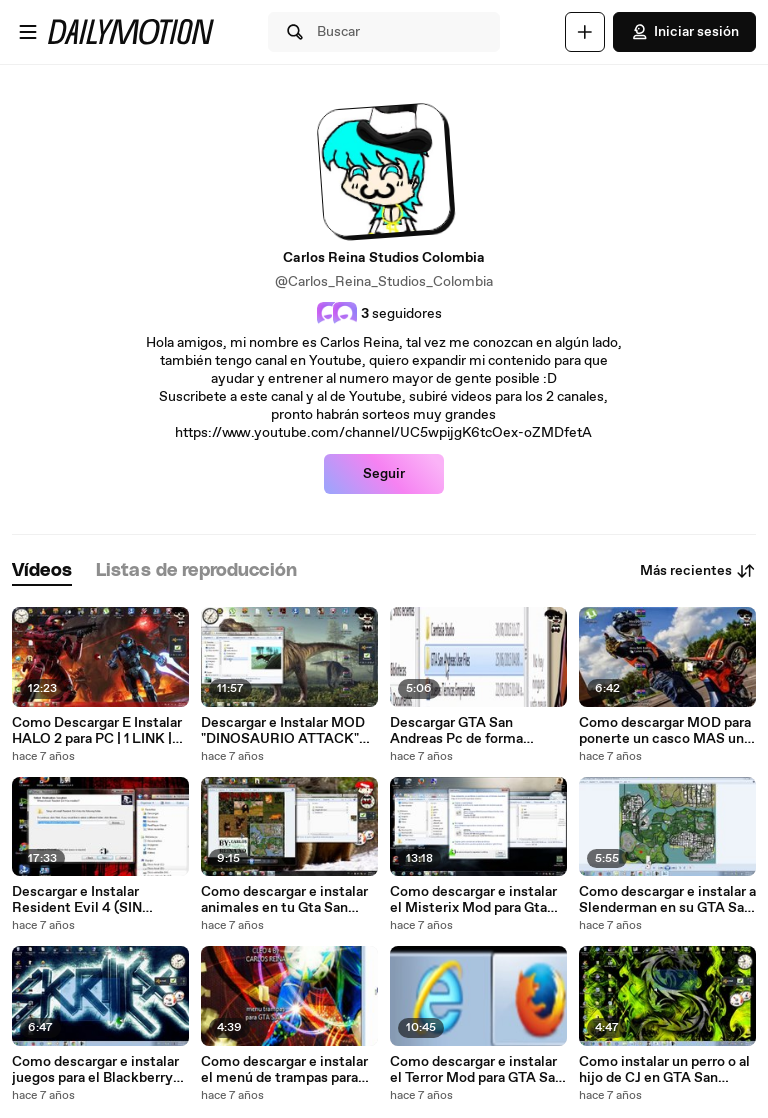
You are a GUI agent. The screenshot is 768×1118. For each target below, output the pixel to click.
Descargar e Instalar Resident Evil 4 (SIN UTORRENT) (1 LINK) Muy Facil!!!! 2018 (96, 900)
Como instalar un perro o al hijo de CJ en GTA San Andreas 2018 (664, 1070)
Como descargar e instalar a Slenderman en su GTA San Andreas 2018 (667, 900)
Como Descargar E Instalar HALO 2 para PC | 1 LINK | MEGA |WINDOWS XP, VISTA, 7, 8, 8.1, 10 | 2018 (97, 731)
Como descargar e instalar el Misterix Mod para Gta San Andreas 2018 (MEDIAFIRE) (473, 900)
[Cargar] (585, 32)
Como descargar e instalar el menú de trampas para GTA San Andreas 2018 (284, 1070)
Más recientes (698, 571)
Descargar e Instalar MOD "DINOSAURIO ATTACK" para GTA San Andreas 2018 (288, 731)
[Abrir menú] (28, 32)
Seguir (384, 474)
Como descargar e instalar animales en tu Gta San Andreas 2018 (284, 900)
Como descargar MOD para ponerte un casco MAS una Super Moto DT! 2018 (665, 731)
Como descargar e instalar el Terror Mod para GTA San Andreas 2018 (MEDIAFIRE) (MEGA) (478, 1070)
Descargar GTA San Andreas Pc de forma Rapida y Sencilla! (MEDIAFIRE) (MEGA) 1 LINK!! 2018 (465, 731)
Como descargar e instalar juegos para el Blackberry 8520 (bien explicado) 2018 (98, 1070)
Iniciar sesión (684, 32)
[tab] (42, 571)
